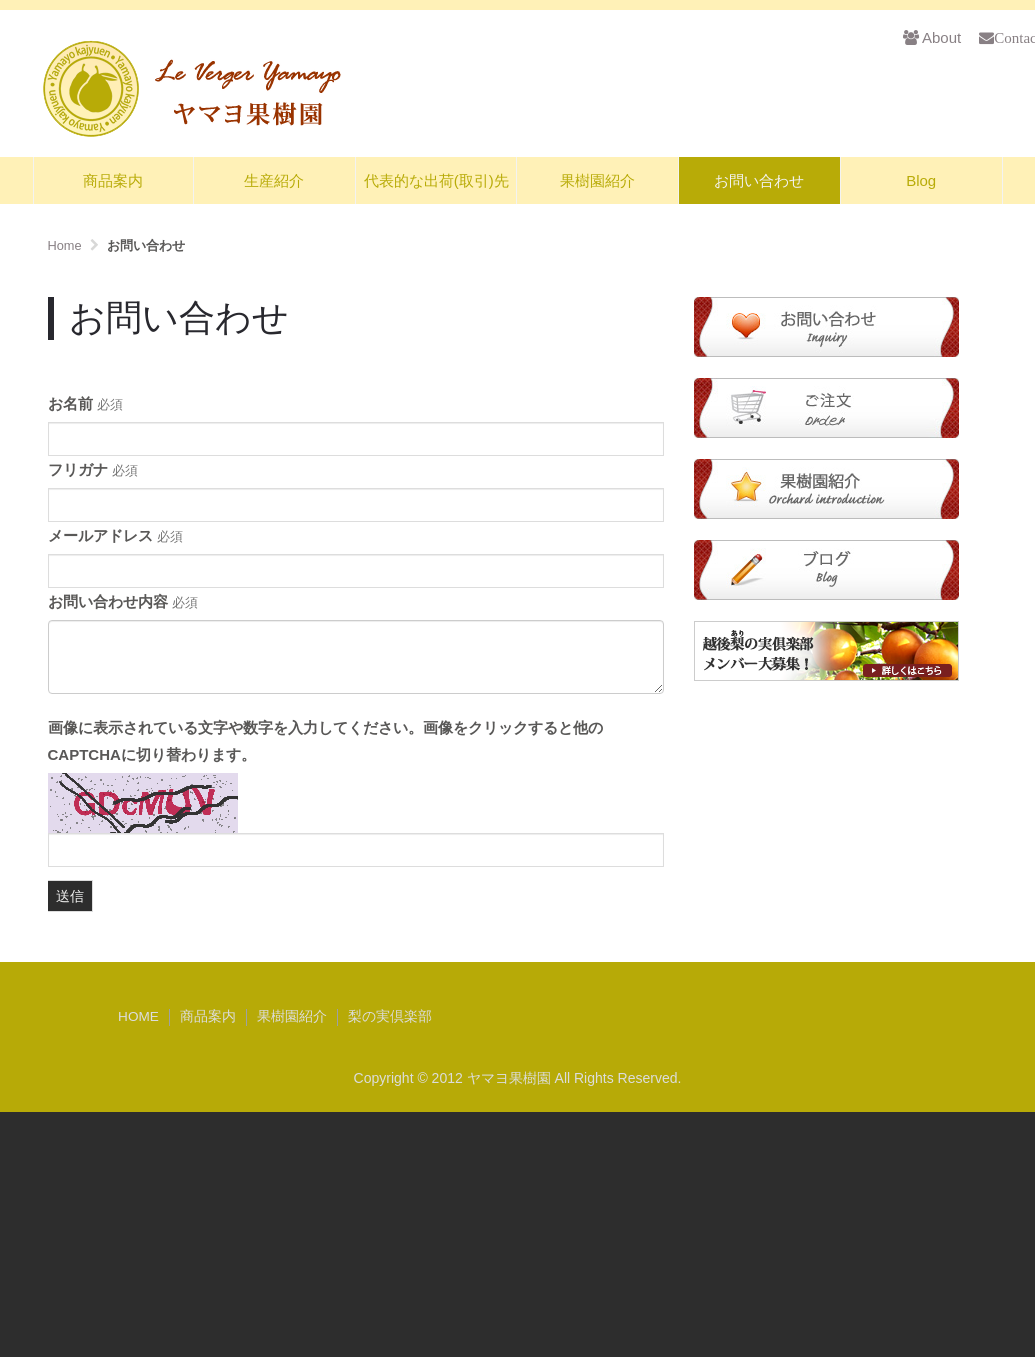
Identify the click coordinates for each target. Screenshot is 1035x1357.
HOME (138, 1016)
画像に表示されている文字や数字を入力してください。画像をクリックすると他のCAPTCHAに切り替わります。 (325, 741)
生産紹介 (274, 180)
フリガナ (93, 469)
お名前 (85, 403)
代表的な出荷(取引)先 (436, 180)
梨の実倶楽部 (390, 1016)
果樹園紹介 (597, 180)
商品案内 (113, 180)
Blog (921, 180)
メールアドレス (115, 535)
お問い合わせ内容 (123, 601)
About (932, 37)
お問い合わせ (759, 180)
